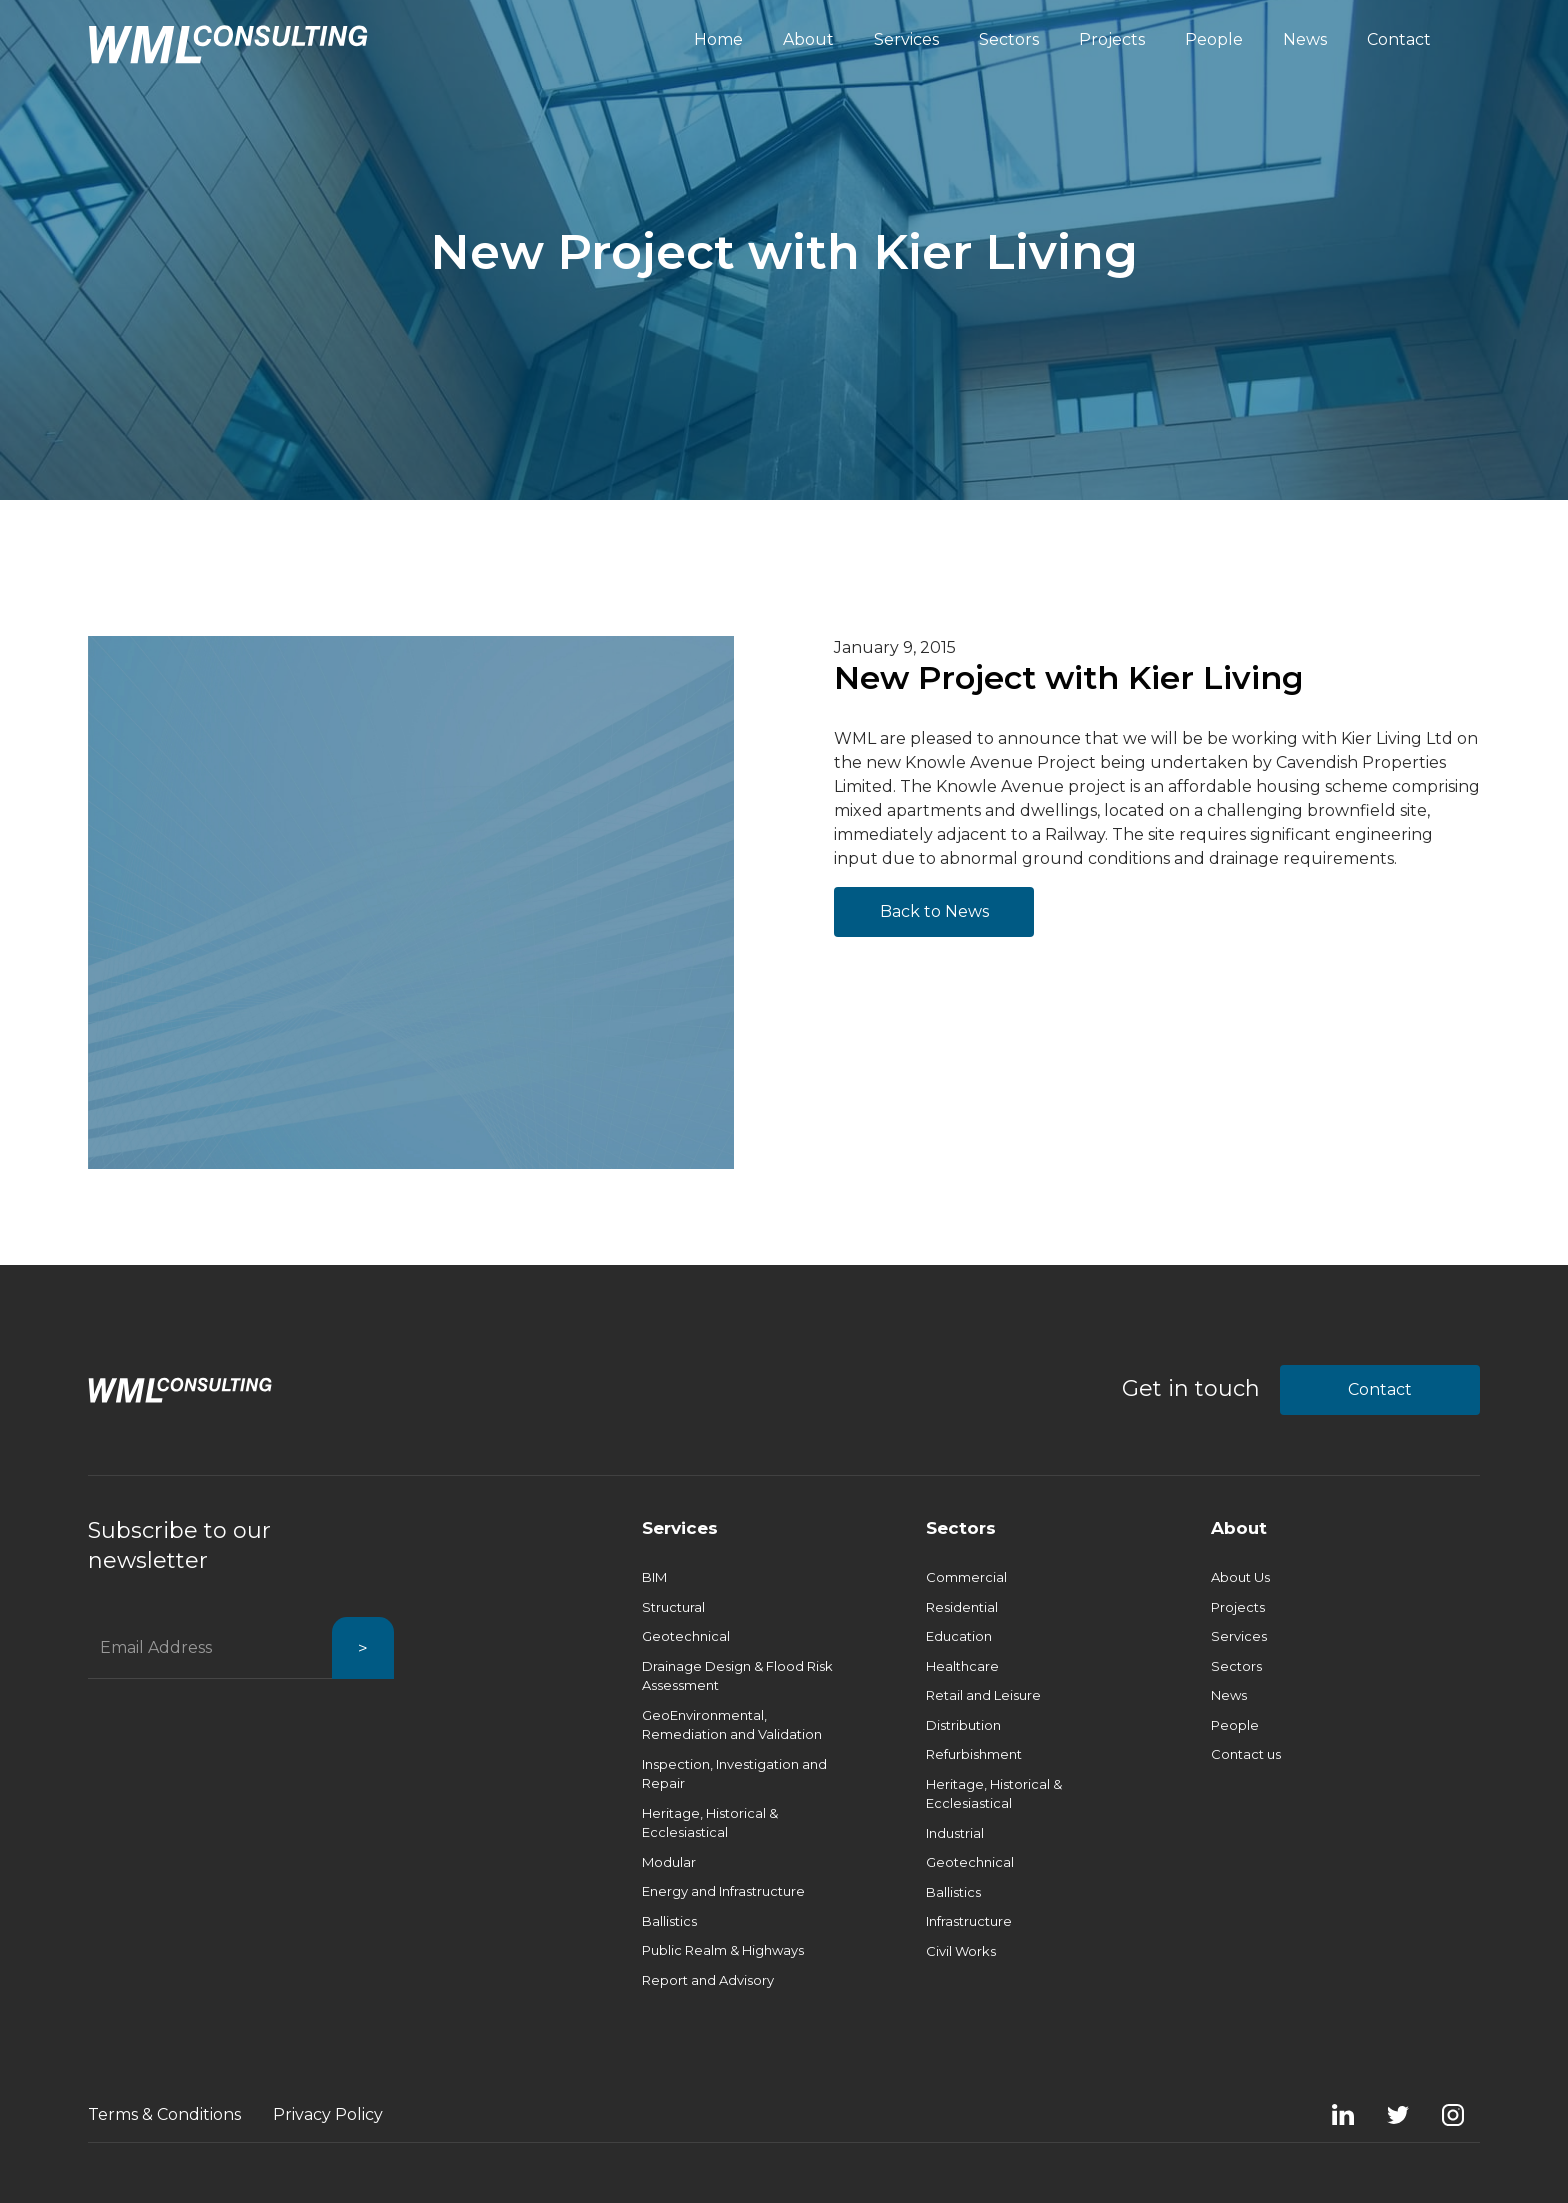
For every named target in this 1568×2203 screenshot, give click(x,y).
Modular (669, 1862)
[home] (228, 44)
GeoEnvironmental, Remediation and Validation (732, 1725)
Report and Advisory (708, 1980)
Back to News (934, 911)
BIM (654, 1577)
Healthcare (962, 1666)
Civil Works (961, 1951)
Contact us (1246, 1754)
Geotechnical (686, 1636)
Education (959, 1636)
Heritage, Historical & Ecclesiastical (710, 1823)
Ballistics (669, 1921)
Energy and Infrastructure (723, 1891)
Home (718, 39)
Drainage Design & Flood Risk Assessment (737, 1676)
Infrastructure (969, 1921)
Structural (673, 1607)
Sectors (961, 1528)
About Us (1240, 1577)
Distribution (963, 1725)
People (1235, 1725)
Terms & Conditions (164, 2114)
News (1229, 1695)
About (1239, 1528)
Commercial (966, 1577)
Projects (1238, 1607)
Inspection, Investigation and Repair (734, 1774)
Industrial (955, 1833)
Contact (1380, 1389)
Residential (962, 1607)
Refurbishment (974, 1754)
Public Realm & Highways (723, 1950)
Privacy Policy (328, 2114)
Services (680, 1528)
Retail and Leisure (983, 1695)
